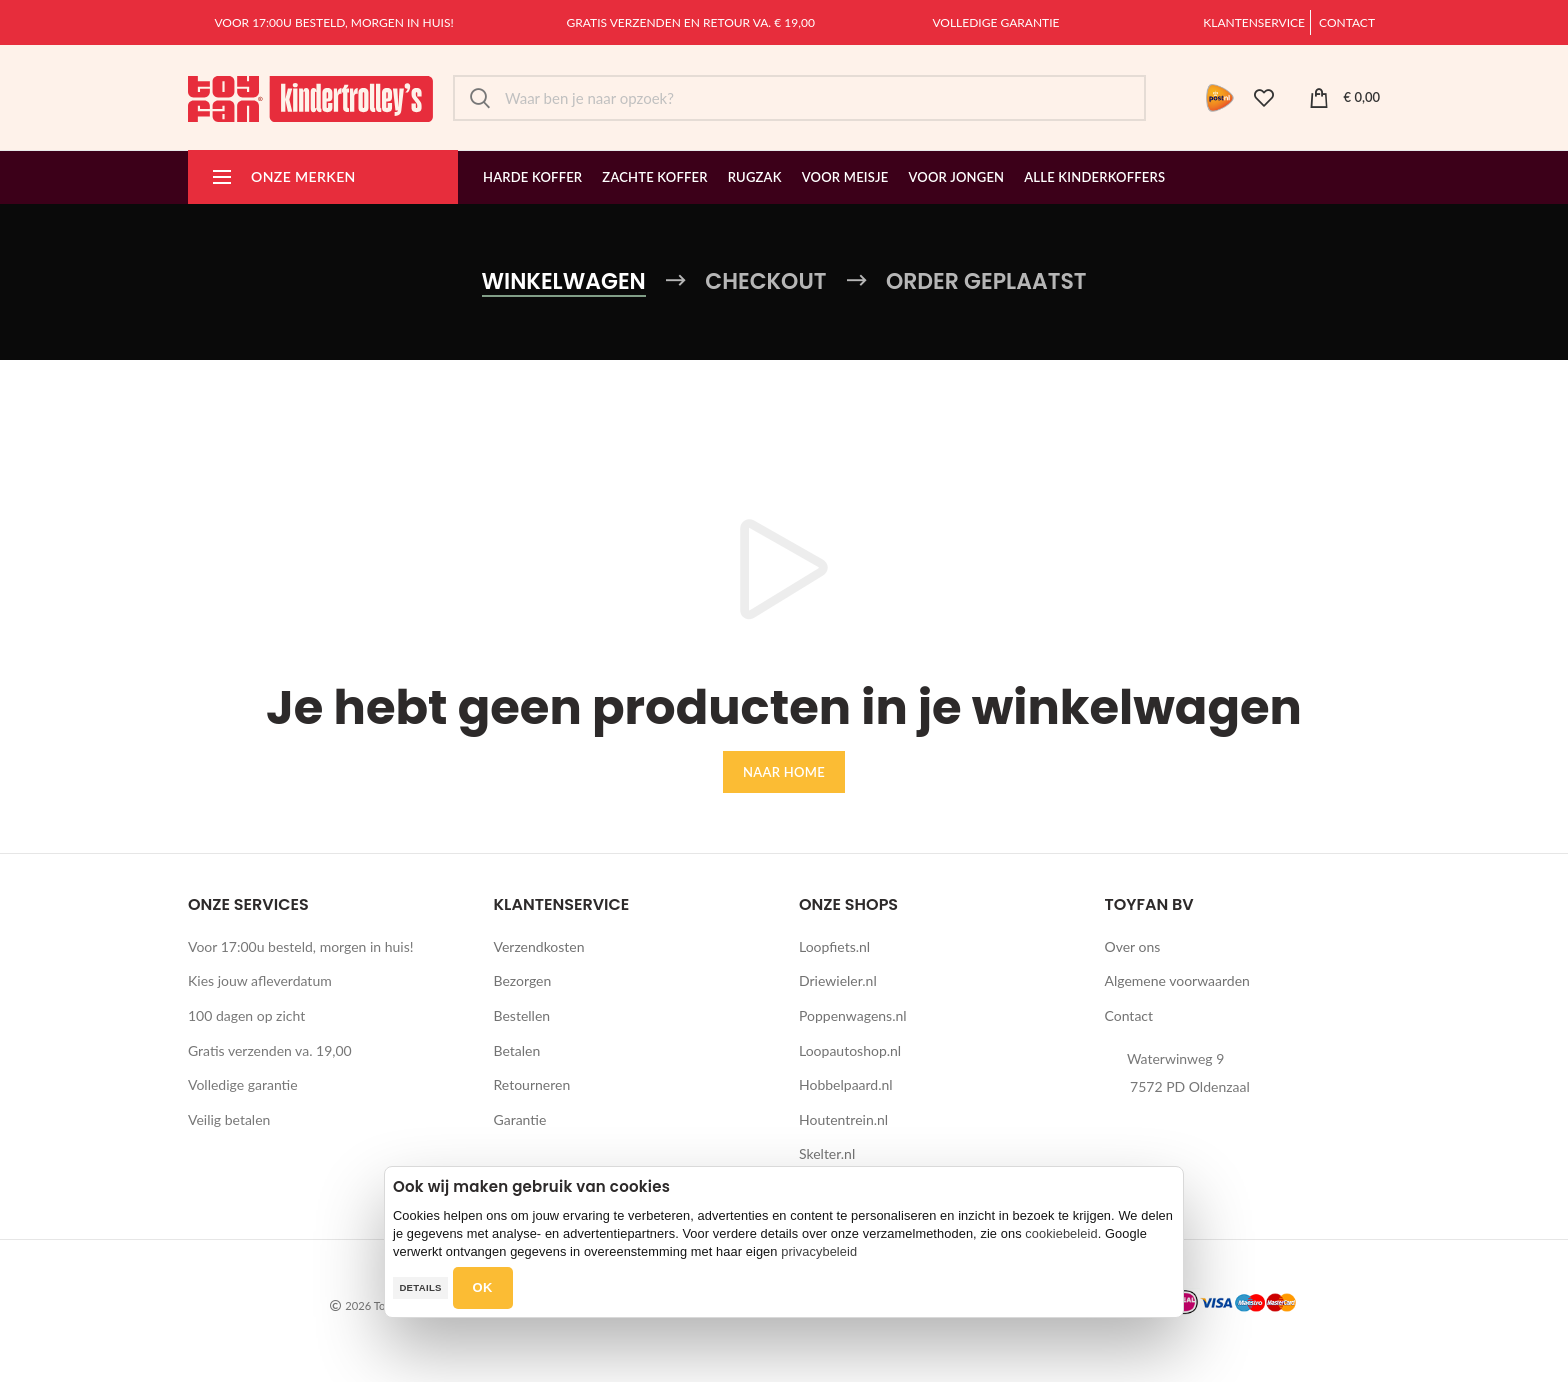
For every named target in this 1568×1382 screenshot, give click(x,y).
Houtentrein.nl (843, 1119)
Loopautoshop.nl (850, 1050)
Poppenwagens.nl (853, 1015)
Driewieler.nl (838, 980)
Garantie (520, 1119)
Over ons (1133, 946)
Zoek (480, 98)
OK (483, 1287)
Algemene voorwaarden (1177, 980)
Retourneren (532, 1084)
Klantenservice (1254, 22)
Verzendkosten (539, 946)
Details (420, 1287)
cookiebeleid (1061, 1233)
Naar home (784, 772)
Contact (1347, 22)
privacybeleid (819, 1251)
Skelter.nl (827, 1153)
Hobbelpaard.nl (846, 1084)
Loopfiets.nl (834, 946)
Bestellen (522, 1015)
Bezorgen (523, 980)
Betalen (517, 1050)
